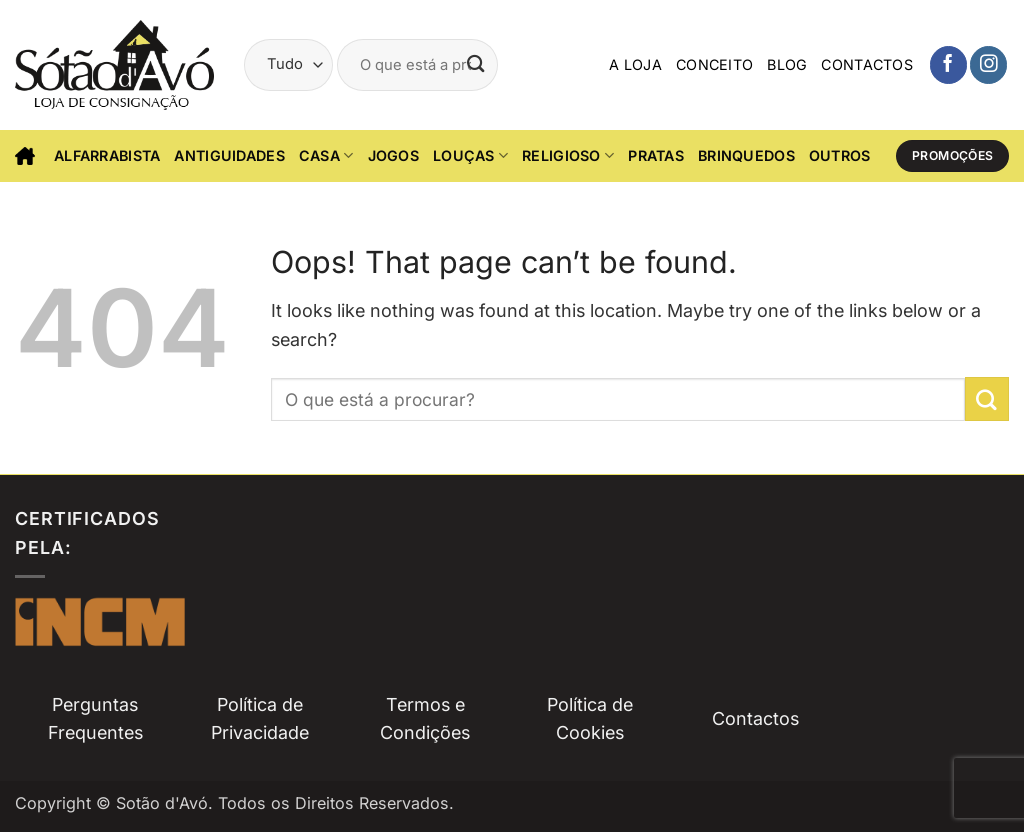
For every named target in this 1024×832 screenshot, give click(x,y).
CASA (326, 155)
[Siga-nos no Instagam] (988, 64)
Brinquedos (746, 155)
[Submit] (477, 64)
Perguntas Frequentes (95, 719)
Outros (840, 155)
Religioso (568, 155)
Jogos (393, 155)
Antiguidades (229, 155)
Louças (470, 155)
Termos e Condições (425, 719)
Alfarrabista (107, 155)
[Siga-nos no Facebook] (948, 64)
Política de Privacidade (260, 719)
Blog (787, 64)
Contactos (867, 64)
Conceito (714, 64)
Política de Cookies (590, 719)
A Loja (635, 64)
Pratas (656, 155)
